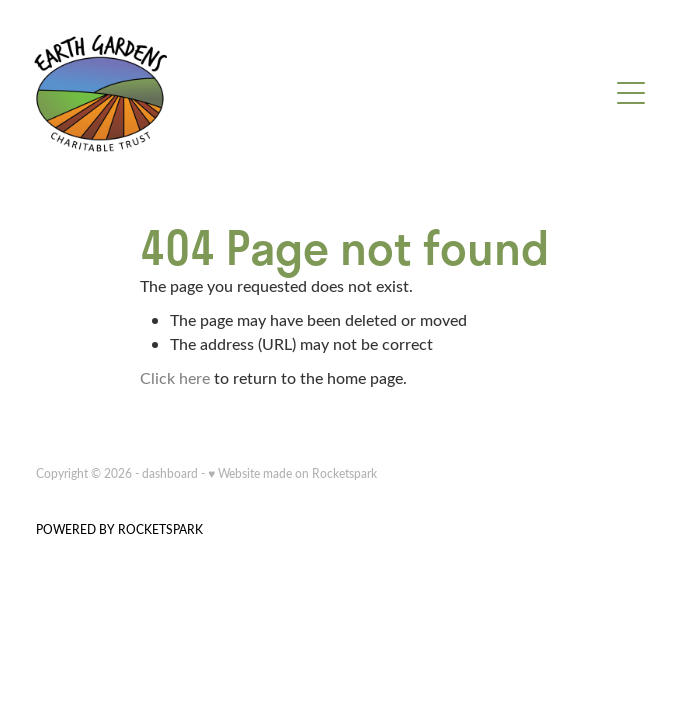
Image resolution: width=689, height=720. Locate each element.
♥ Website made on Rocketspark (292, 473)
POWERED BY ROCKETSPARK (119, 529)
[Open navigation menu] (631, 93)
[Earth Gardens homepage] (320, 93)
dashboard (170, 473)
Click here (175, 377)
